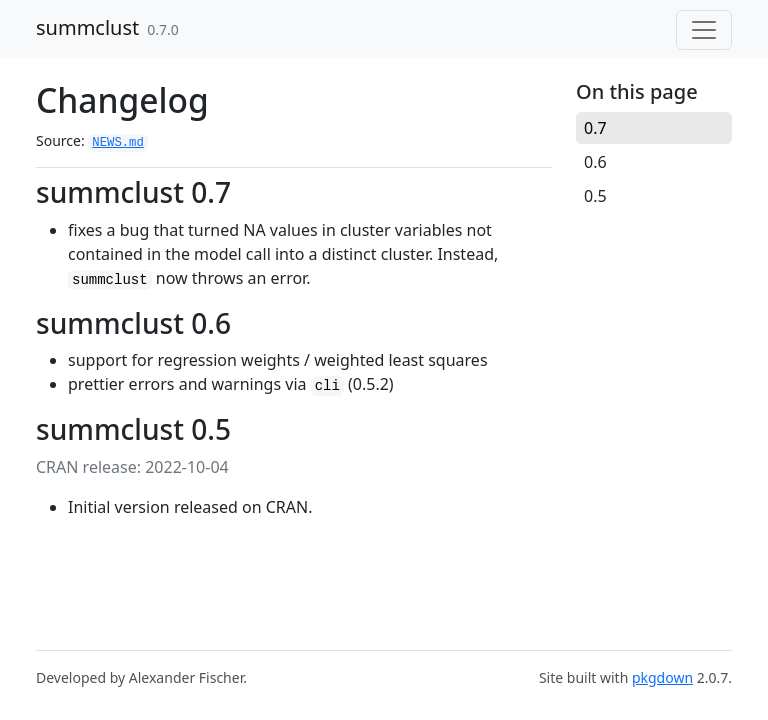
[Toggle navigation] (704, 30)
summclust (87, 27)
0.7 (595, 128)
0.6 (595, 162)
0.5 (595, 196)
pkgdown (662, 677)
